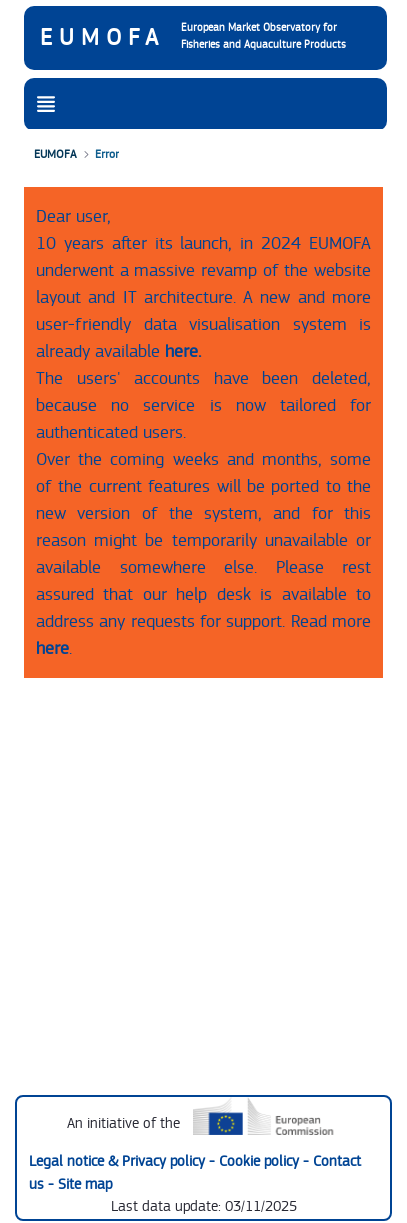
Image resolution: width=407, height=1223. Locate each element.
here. (183, 351)
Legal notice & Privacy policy (119, 1161)
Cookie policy (261, 1161)
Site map (85, 1184)
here (52, 648)
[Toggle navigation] (46, 105)
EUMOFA (102, 38)
